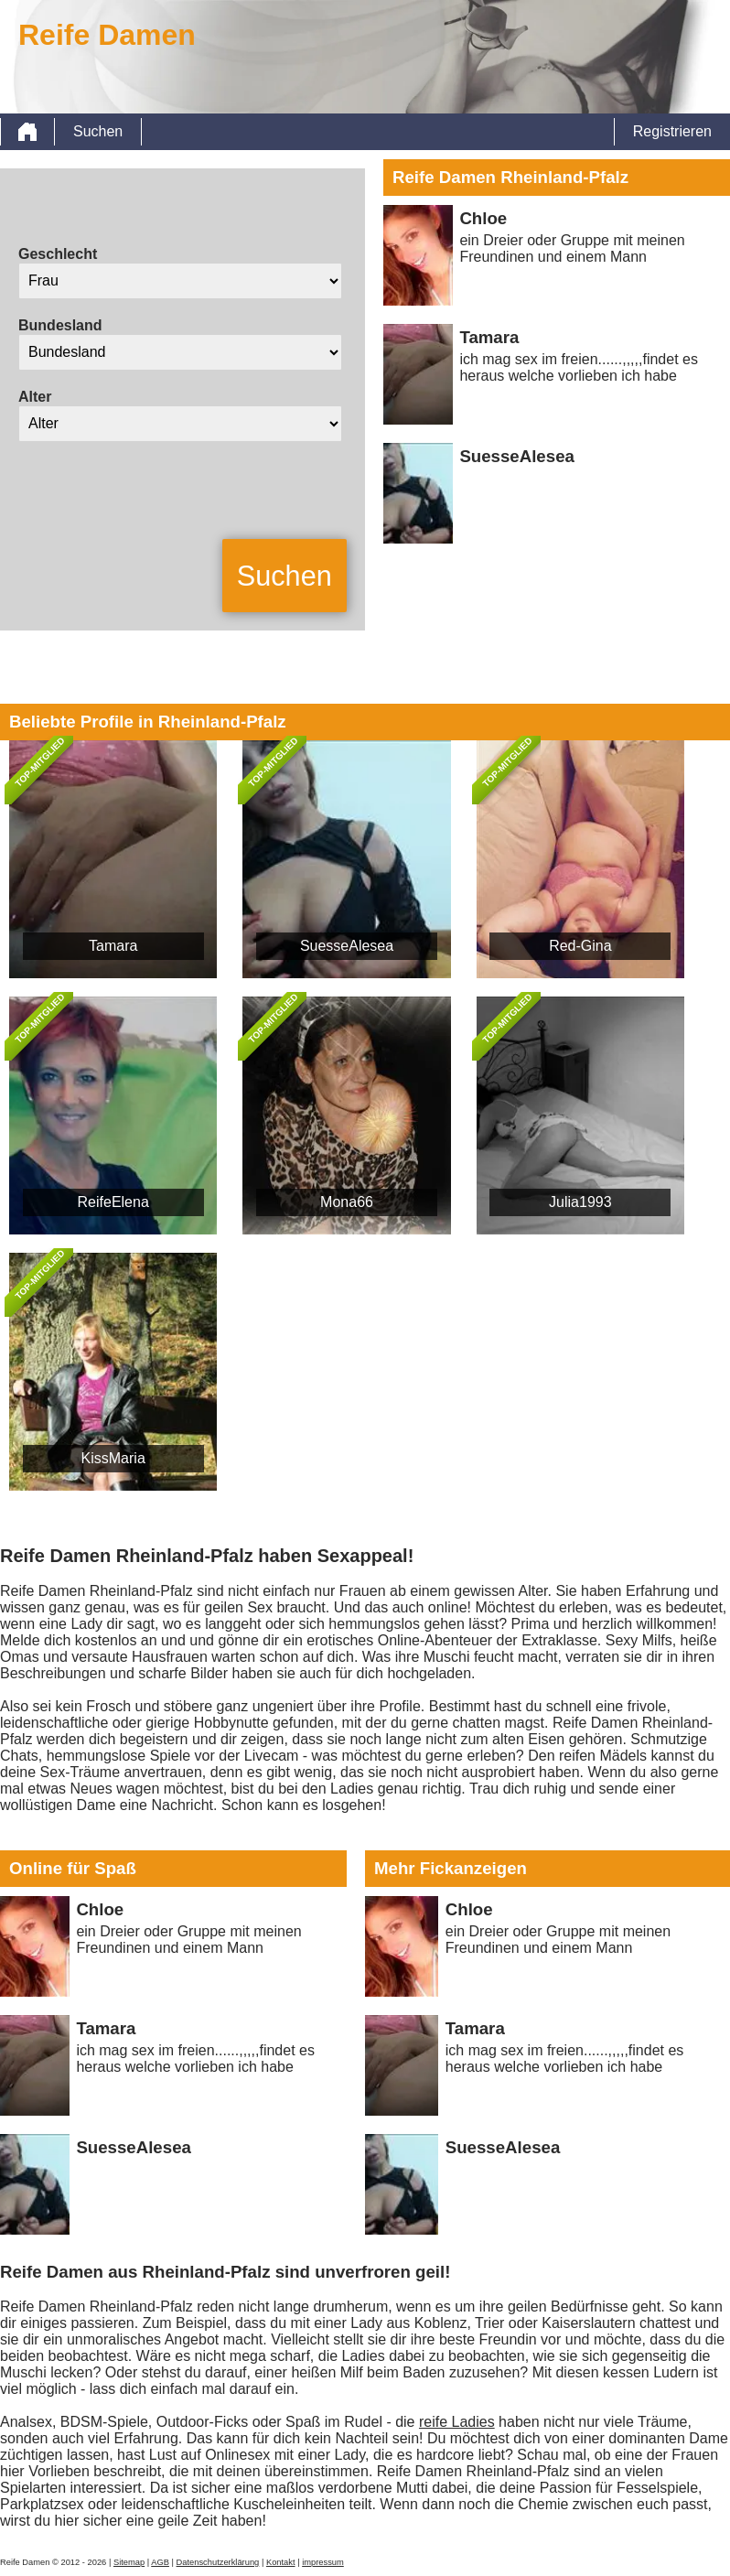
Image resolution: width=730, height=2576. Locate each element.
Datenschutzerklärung (218, 2562)
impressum (323, 2562)
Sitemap (129, 2562)
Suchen (98, 131)
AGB (160, 2562)
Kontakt (280, 2562)
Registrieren (672, 131)
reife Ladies (457, 2422)
